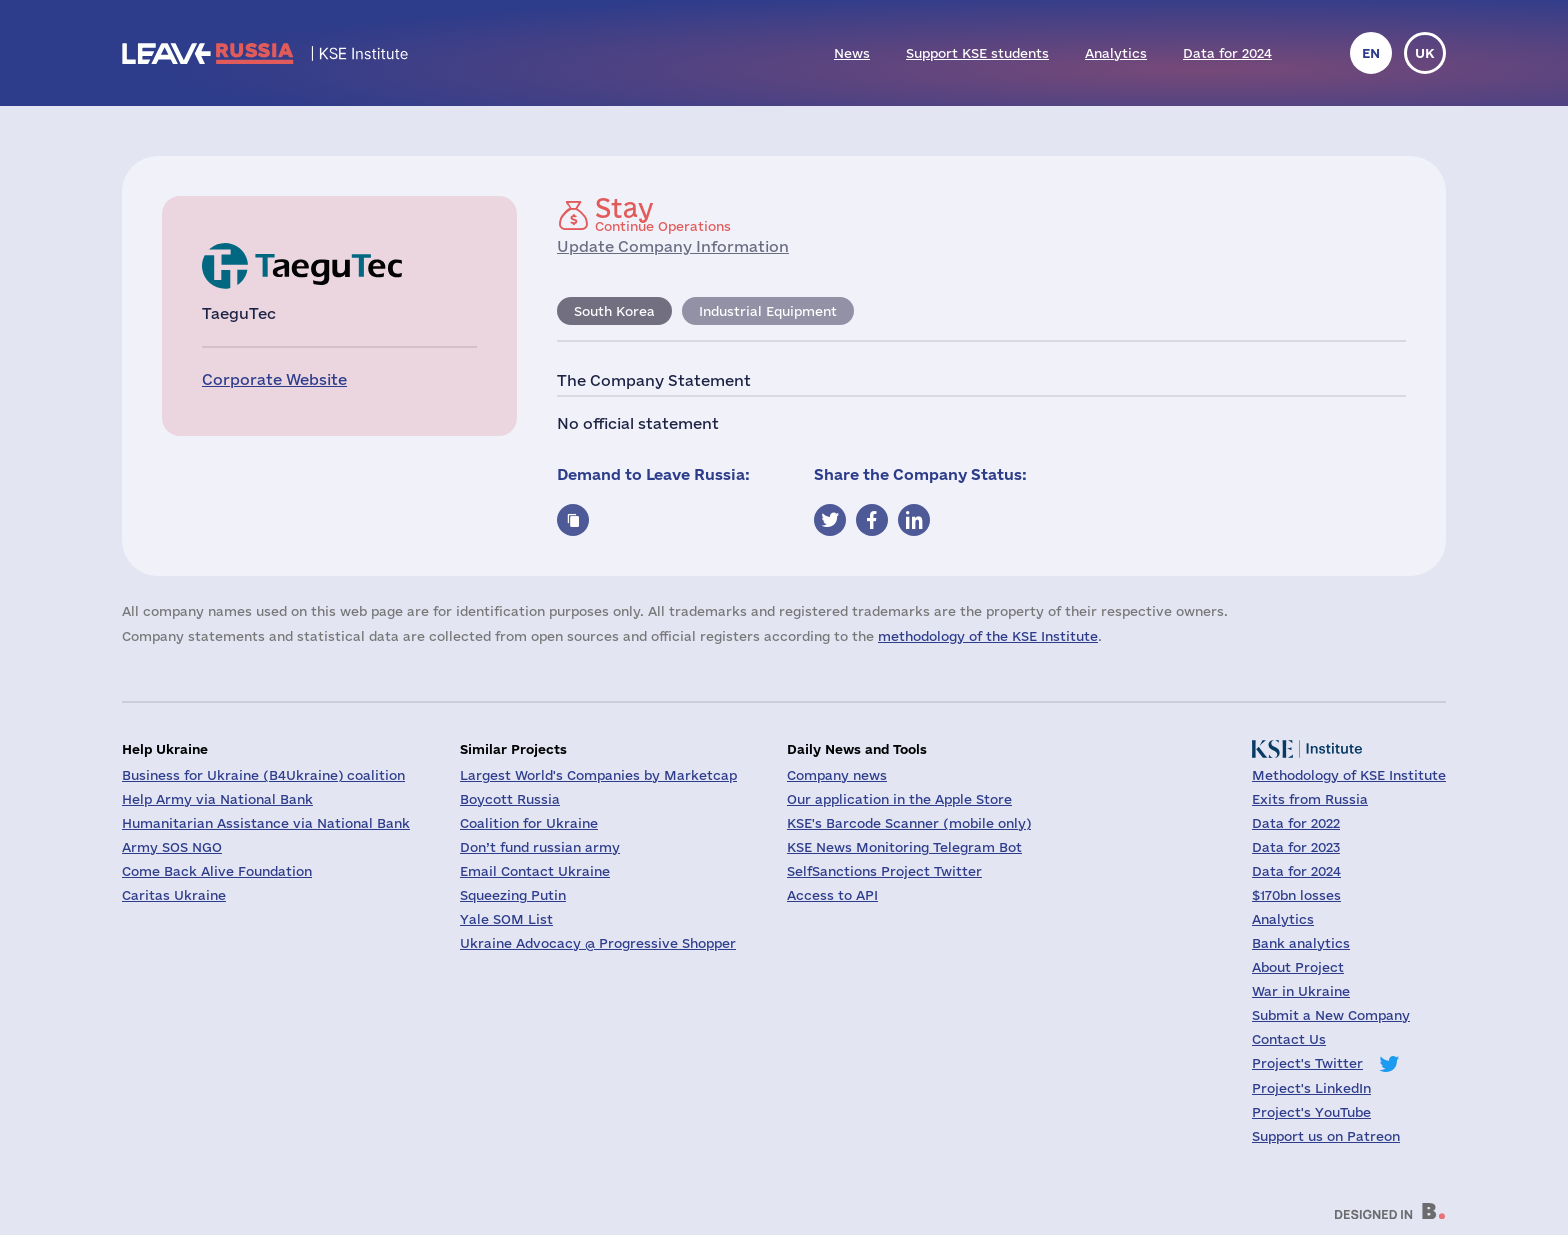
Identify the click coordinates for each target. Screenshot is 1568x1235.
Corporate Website (274, 379)
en (1371, 53)
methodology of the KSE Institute (988, 636)
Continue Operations (663, 214)
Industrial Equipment (768, 311)
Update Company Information (673, 246)
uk (1425, 53)
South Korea (614, 311)
